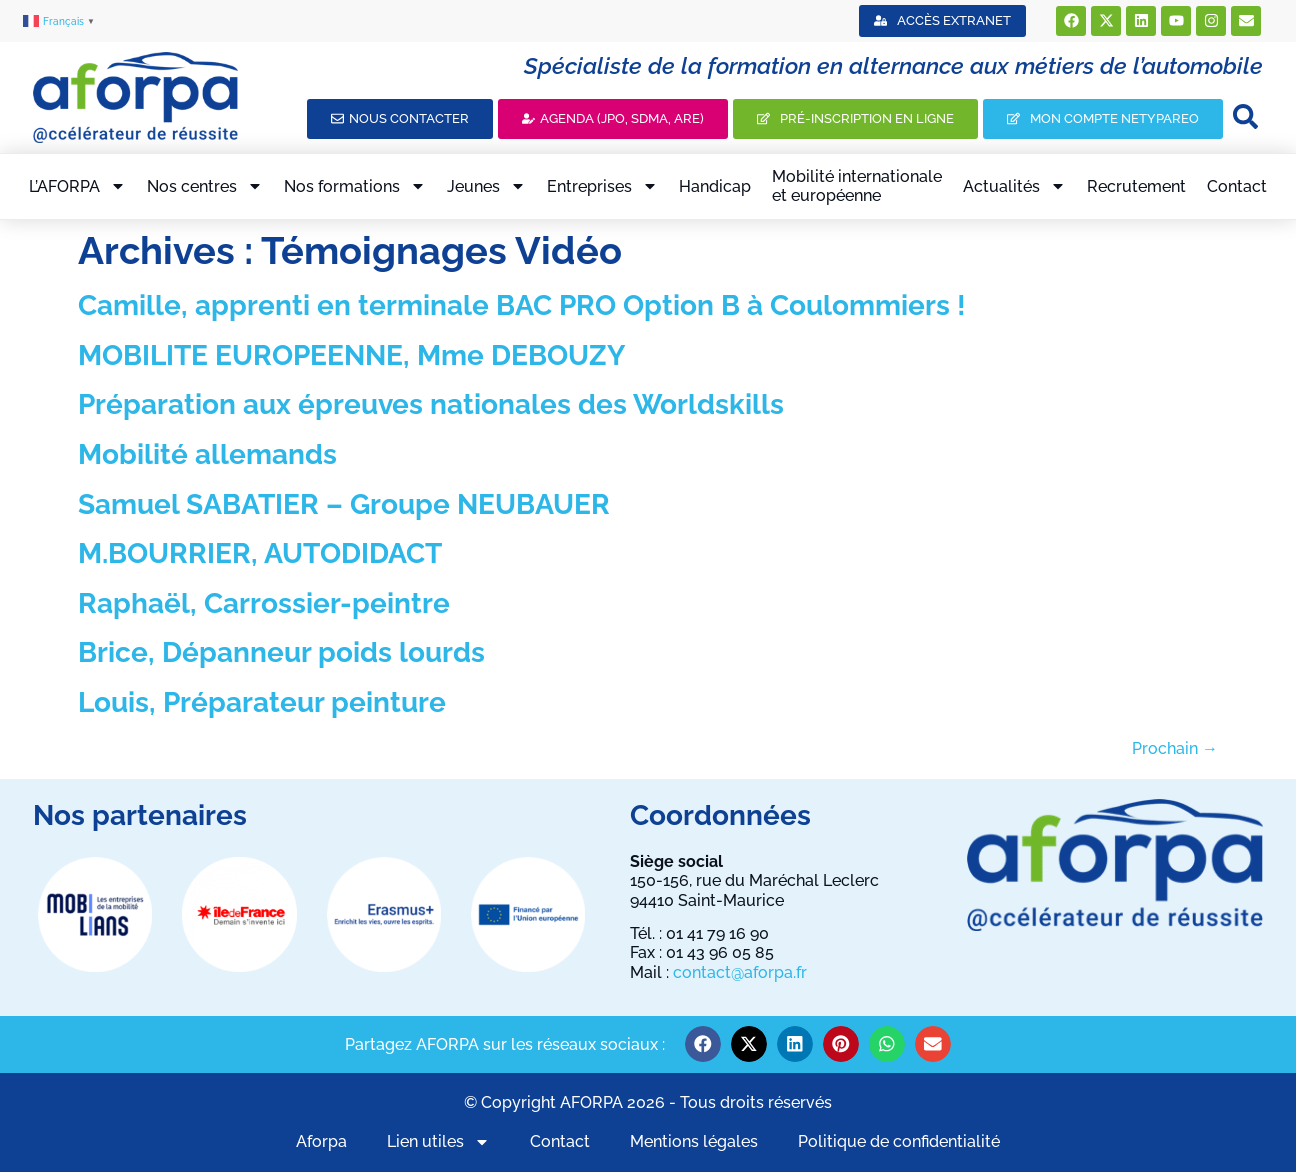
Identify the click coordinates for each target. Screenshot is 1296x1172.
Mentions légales (694, 1141)
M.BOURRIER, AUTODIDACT (260, 553)
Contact (1237, 186)
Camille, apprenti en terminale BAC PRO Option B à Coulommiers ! (522, 305)
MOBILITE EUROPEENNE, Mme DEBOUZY (351, 355)
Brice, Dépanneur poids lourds (281, 652)
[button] (703, 1044)
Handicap (715, 186)
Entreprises (602, 186)
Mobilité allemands (207, 454)
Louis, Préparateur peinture (262, 702)
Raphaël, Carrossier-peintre (264, 603)
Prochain (1175, 748)
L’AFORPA (77, 186)
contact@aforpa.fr (740, 972)
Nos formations (355, 186)
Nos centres (205, 186)
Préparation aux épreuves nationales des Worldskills (431, 404)
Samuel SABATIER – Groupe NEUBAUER (344, 504)
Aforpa (321, 1141)
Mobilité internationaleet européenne (857, 186)
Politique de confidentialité (899, 1141)
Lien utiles (438, 1141)
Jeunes (486, 186)
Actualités (1014, 186)
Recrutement (1136, 186)
